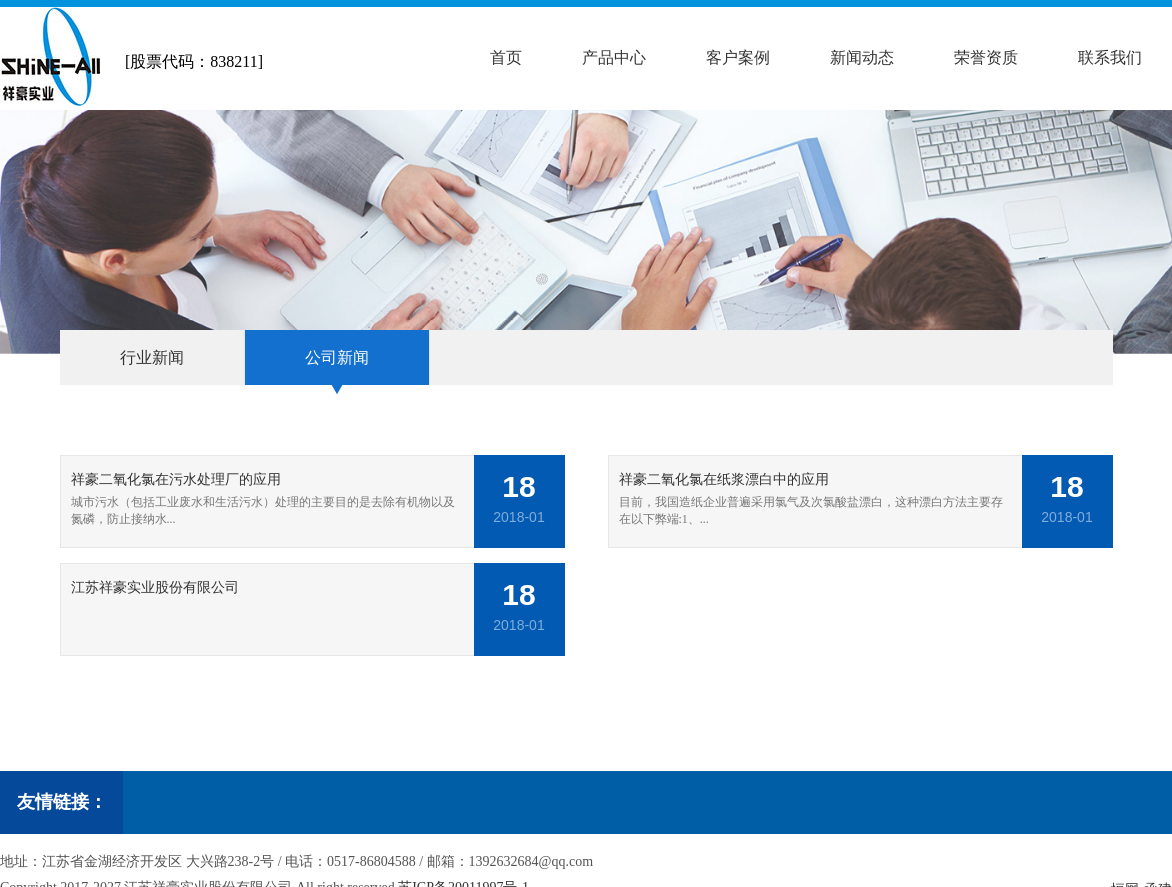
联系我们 (1110, 57)
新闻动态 (862, 57)
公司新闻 (337, 357)
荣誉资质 (986, 57)
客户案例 (738, 57)
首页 (506, 57)
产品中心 (614, 57)
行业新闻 (152, 357)
